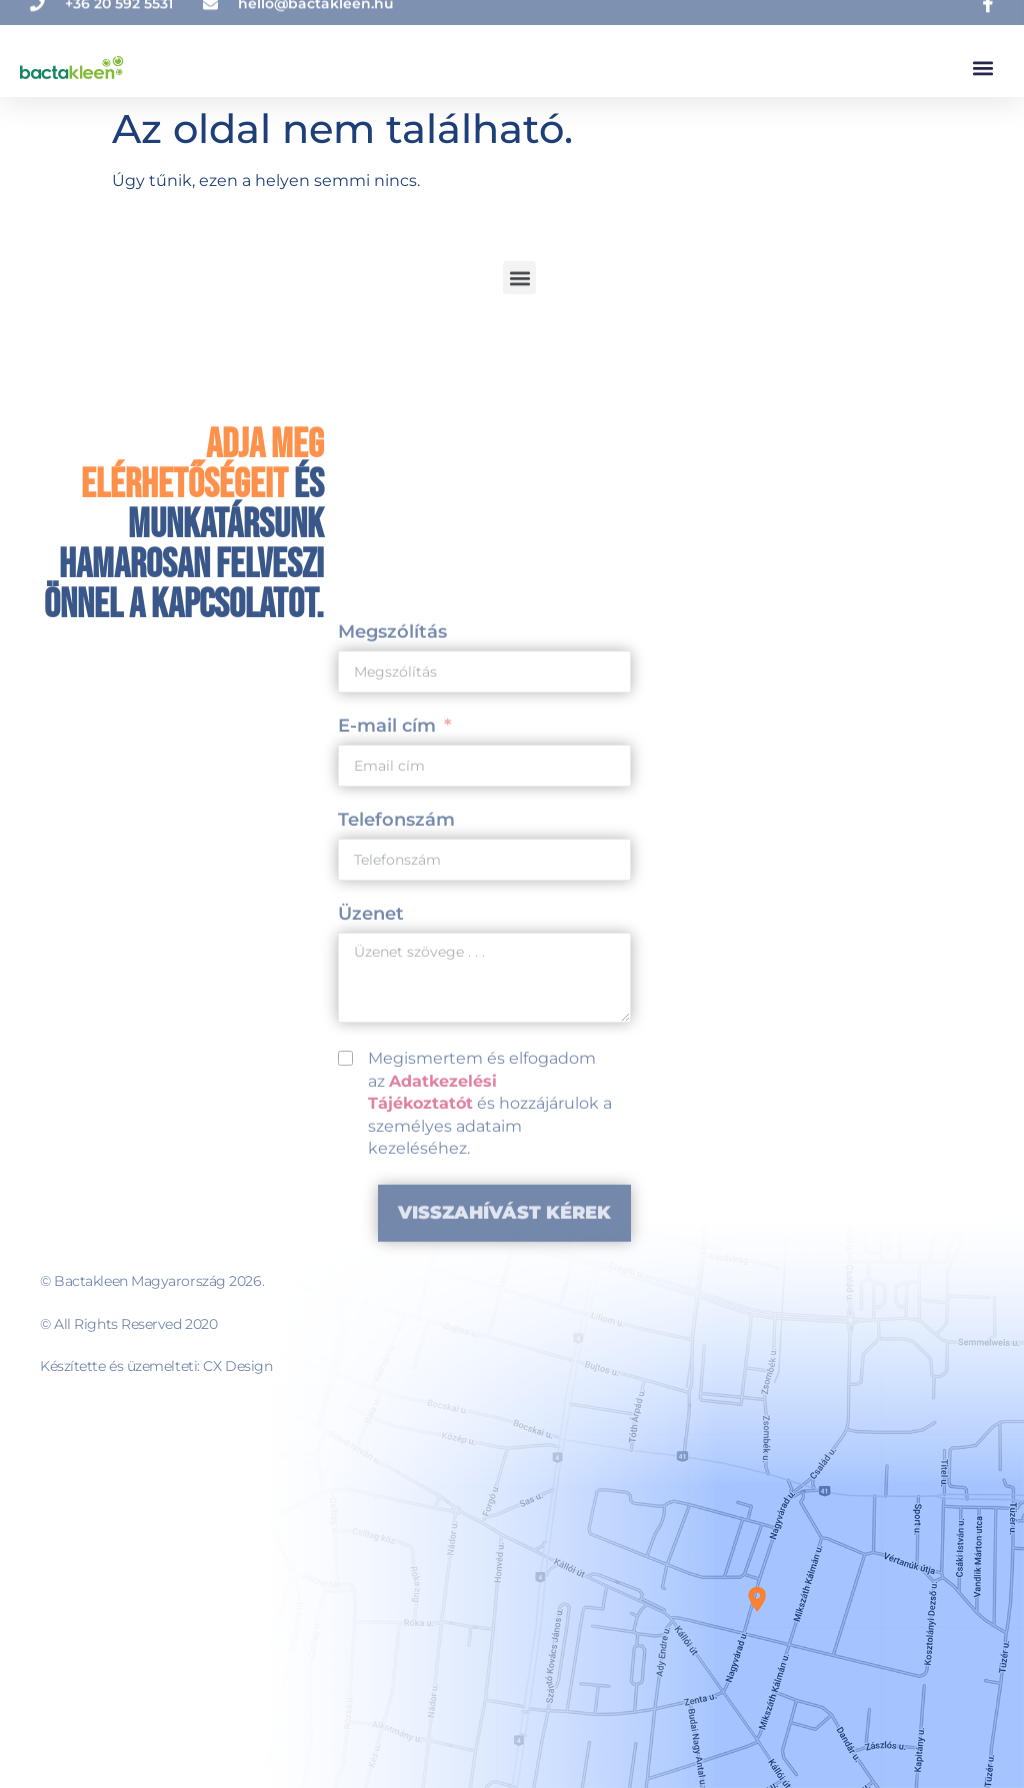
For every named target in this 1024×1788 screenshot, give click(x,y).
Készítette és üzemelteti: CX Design (156, 1366)
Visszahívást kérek (504, 1494)
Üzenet (371, 1195)
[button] (982, 60)
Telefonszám (396, 1101)
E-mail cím (387, 1007)
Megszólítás (392, 913)
